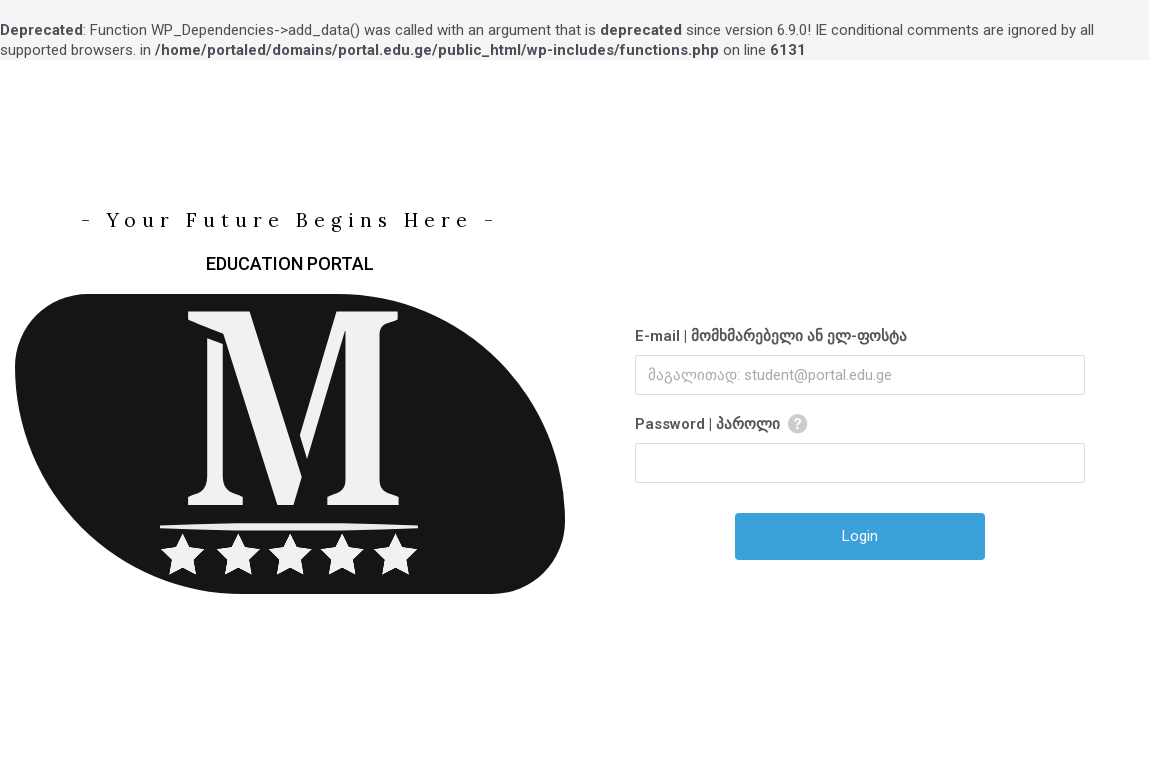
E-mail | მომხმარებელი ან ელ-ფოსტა (771, 336)
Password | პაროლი (707, 424)
